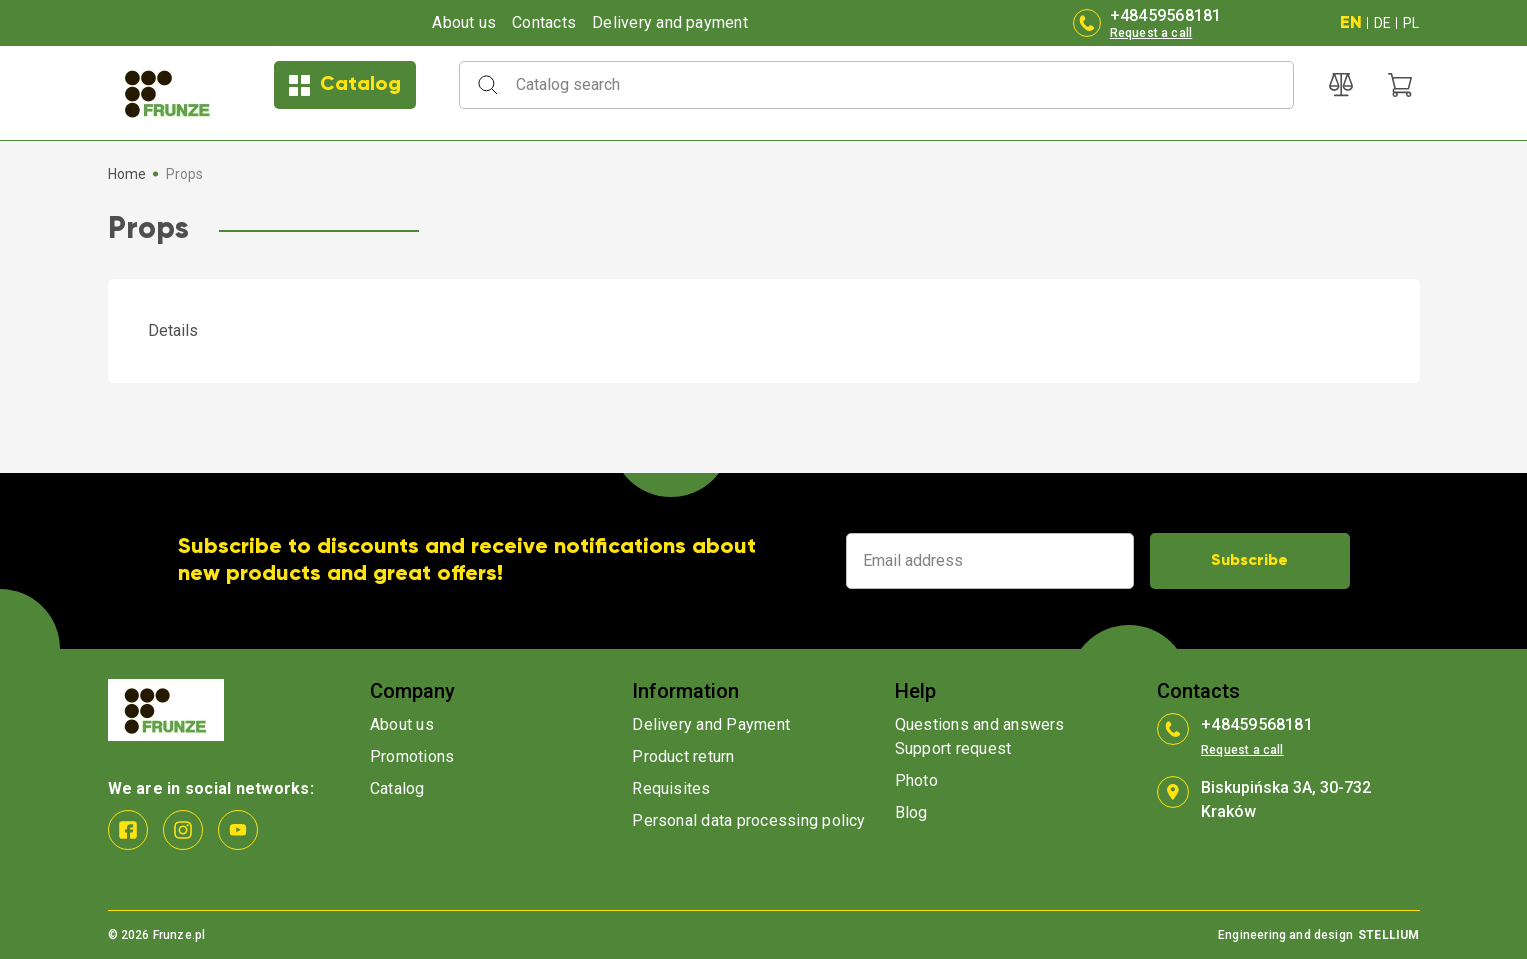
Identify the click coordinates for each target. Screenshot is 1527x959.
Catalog (345, 85)
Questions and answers (980, 724)
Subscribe (1249, 561)
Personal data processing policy (748, 820)
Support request (953, 748)
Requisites (671, 788)
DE (1382, 23)
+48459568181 (1166, 15)
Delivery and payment (670, 22)
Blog (911, 812)
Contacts (544, 22)
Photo (916, 780)
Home (127, 174)
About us (464, 22)
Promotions (412, 756)
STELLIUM (1388, 935)
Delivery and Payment (711, 724)
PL (1411, 23)
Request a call (1151, 33)
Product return (683, 756)
